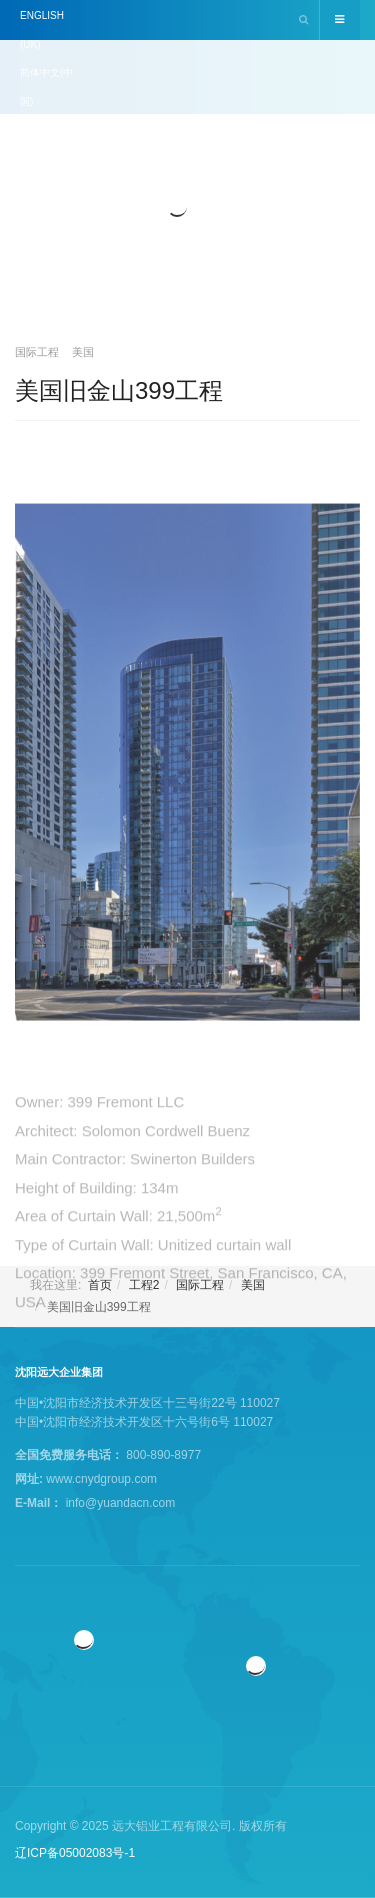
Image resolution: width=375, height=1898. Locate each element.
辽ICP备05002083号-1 (75, 1853)
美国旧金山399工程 (119, 390)
